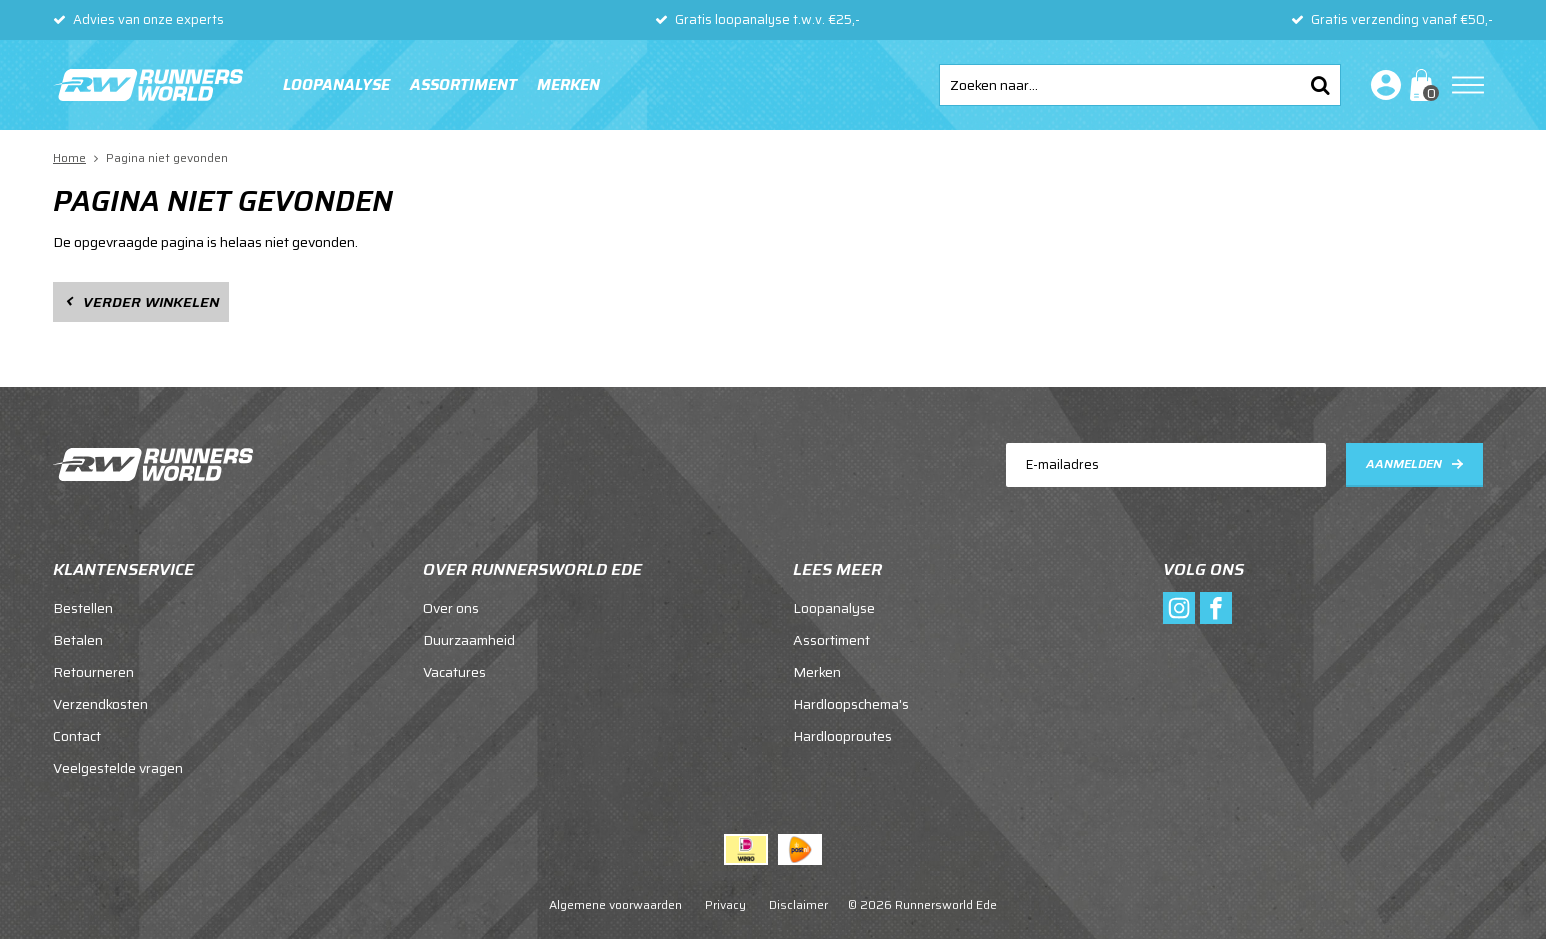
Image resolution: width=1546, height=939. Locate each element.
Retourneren (93, 672)
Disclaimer (798, 904)
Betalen (78, 640)
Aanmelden (1404, 463)
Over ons (451, 608)
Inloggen (1382, 85)
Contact (77, 736)
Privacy (725, 904)
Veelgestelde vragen (118, 768)
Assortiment (463, 85)
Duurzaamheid (469, 640)
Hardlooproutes (842, 736)
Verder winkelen (151, 302)
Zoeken (1320, 85)
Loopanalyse (336, 85)
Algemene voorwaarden (615, 904)
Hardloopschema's (851, 704)
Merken (568, 85)
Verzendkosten (100, 704)
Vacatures (454, 672)
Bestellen (83, 608)
